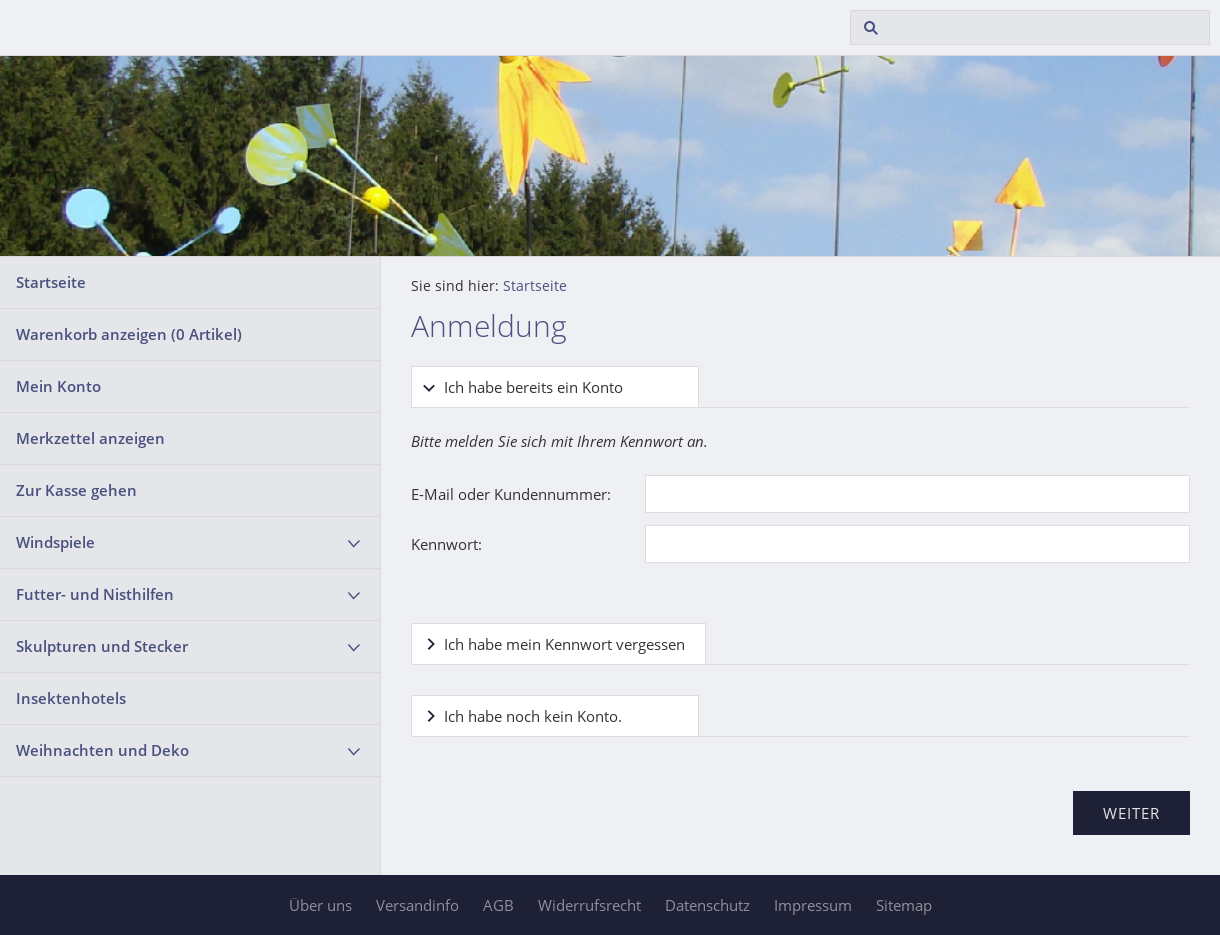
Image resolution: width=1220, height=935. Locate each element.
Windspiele (55, 542)
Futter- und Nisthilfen (95, 594)
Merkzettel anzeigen (90, 438)
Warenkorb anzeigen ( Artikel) (129, 334)
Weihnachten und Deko (102, 750)
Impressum (813, 905)
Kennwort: (446, 544)
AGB (498, 905)
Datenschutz (707, 905)
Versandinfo (417, 905)
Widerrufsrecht (589, 905)
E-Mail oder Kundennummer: (511, 494)
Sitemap (904, 905)
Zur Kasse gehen (76, 490)
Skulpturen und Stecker (102, 646)
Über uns (320, 905)
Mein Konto (58, 386)
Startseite (51, 282)
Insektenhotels (71, 698)
